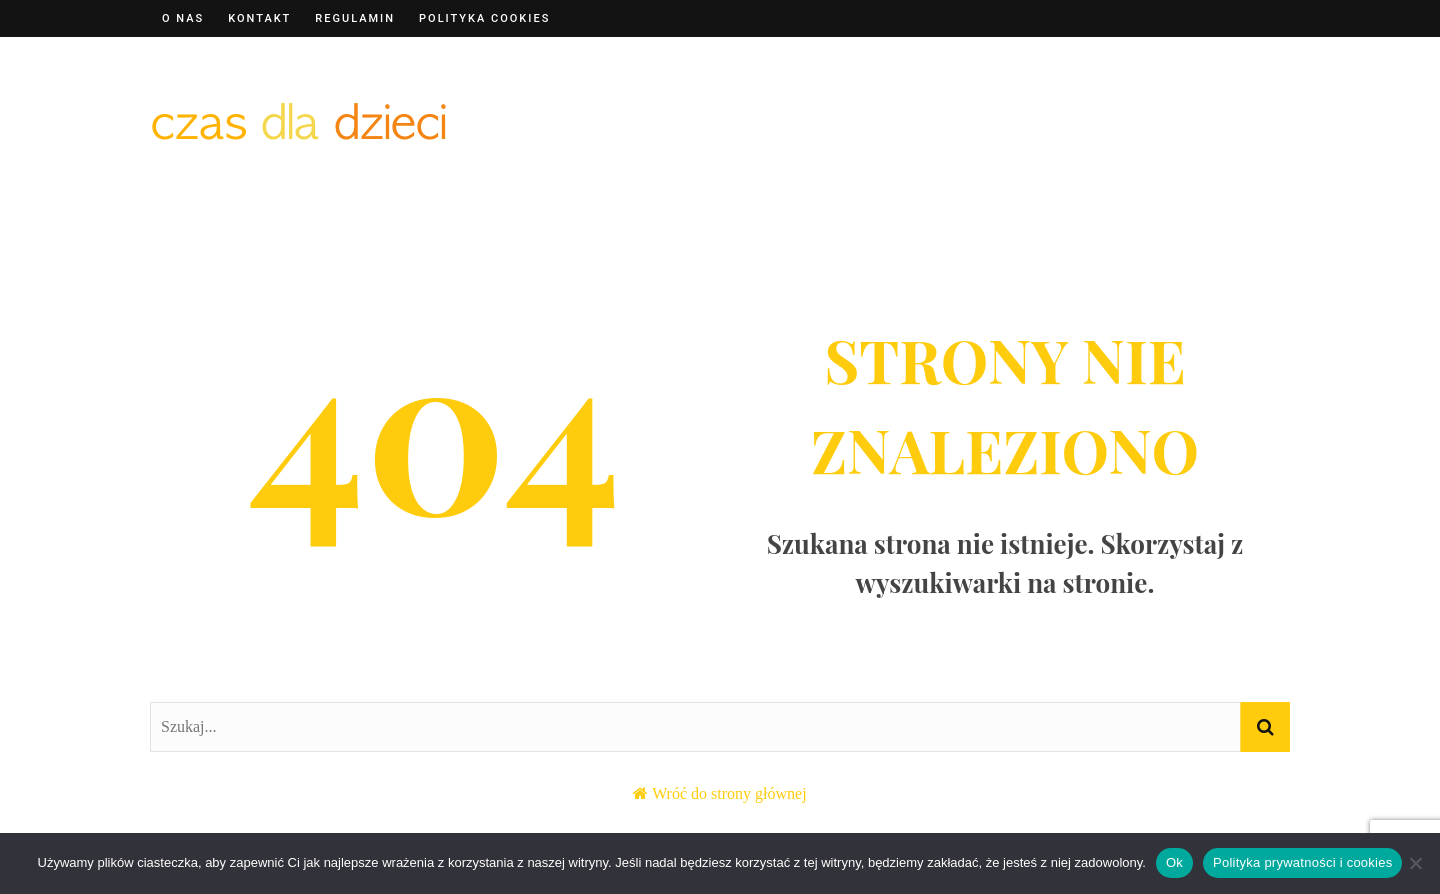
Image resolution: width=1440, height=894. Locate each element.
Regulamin (355, 18)
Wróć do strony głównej (729, 793)
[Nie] (1415, 863)
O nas (183, 18)
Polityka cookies (484, 18)
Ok (1174, 862)
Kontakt (259, 18)
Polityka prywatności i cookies (1302, 862)
